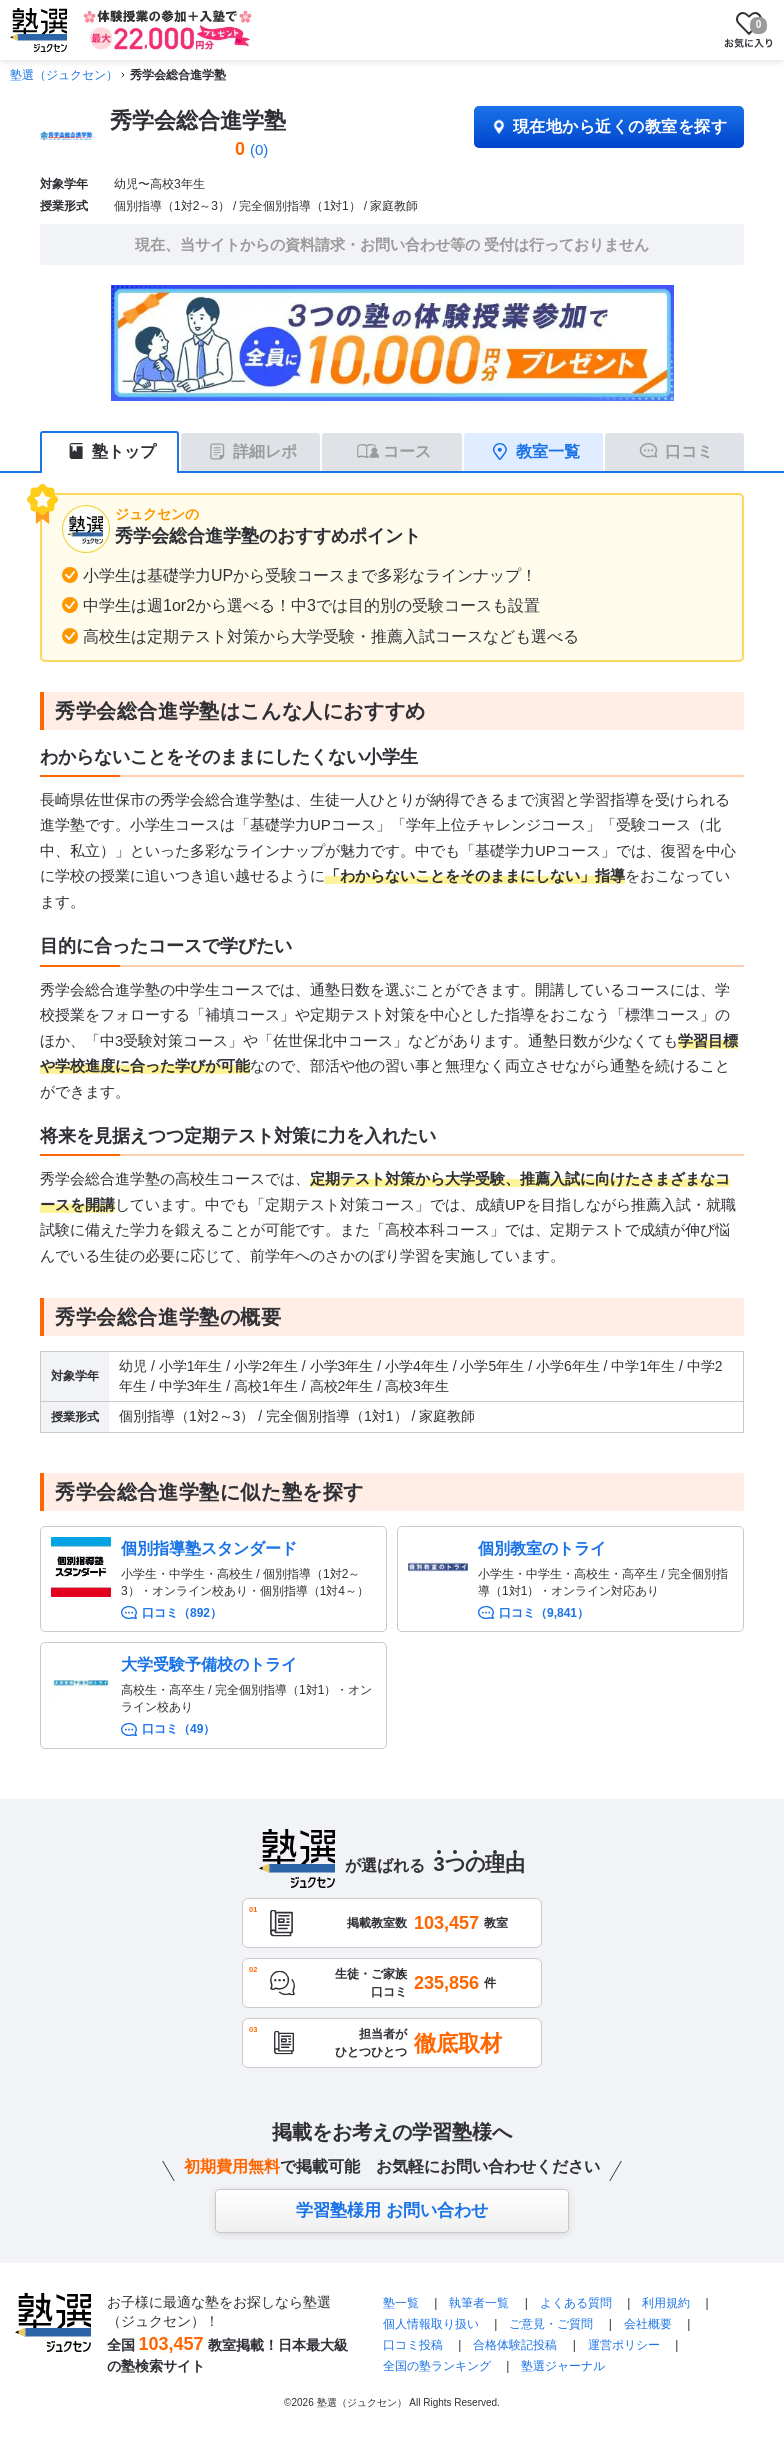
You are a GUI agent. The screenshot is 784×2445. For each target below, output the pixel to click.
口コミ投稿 (413, 2345)
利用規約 (666, 2303)
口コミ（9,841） (544, 1613)
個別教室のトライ (542, 1548)
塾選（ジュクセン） (64, 75)
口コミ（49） (178, 1729)
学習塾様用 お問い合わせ (392, 2210)
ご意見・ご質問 (551, 2324)
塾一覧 (401, 2303)
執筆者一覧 (479, 2303)
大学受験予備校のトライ (209, 1664)
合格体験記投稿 (515, 2345)
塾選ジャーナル (563, 2366)
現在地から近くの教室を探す (609, 126)
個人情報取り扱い (431, 2324)
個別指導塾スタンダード (209, 1548)
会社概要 (648, 2324)
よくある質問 (577, 2303)
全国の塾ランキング (437, 2366)
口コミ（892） (182, 1613)
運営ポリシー (624, 2345)
